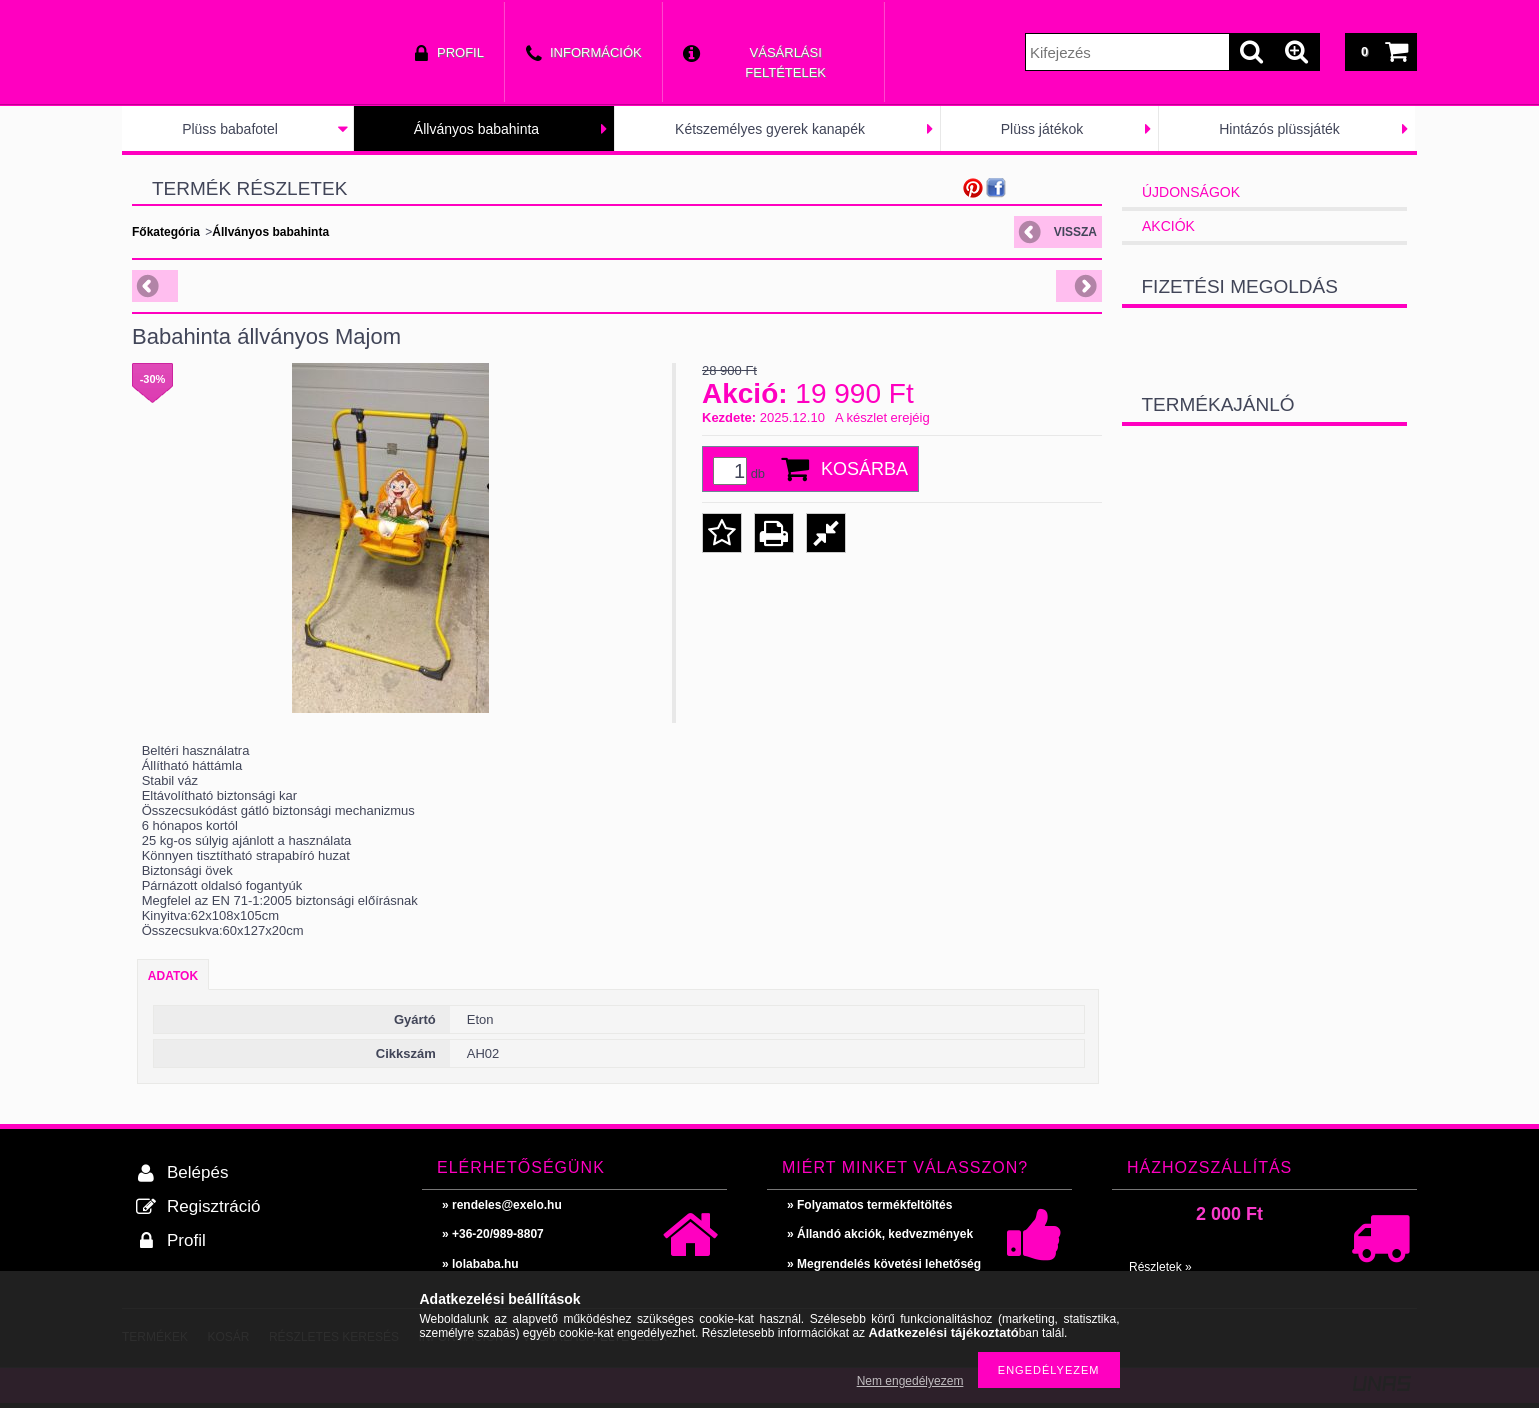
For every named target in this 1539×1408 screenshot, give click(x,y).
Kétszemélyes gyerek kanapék (770, 129)
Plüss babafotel (230, 129)
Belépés (197, 1172)
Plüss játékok (1042, 129)
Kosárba (864, 469)
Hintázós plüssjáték (1279, 129)
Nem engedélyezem (910, 1381)
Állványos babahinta (476, 129)
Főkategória (166, 232)
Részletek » (1160, 1267)
